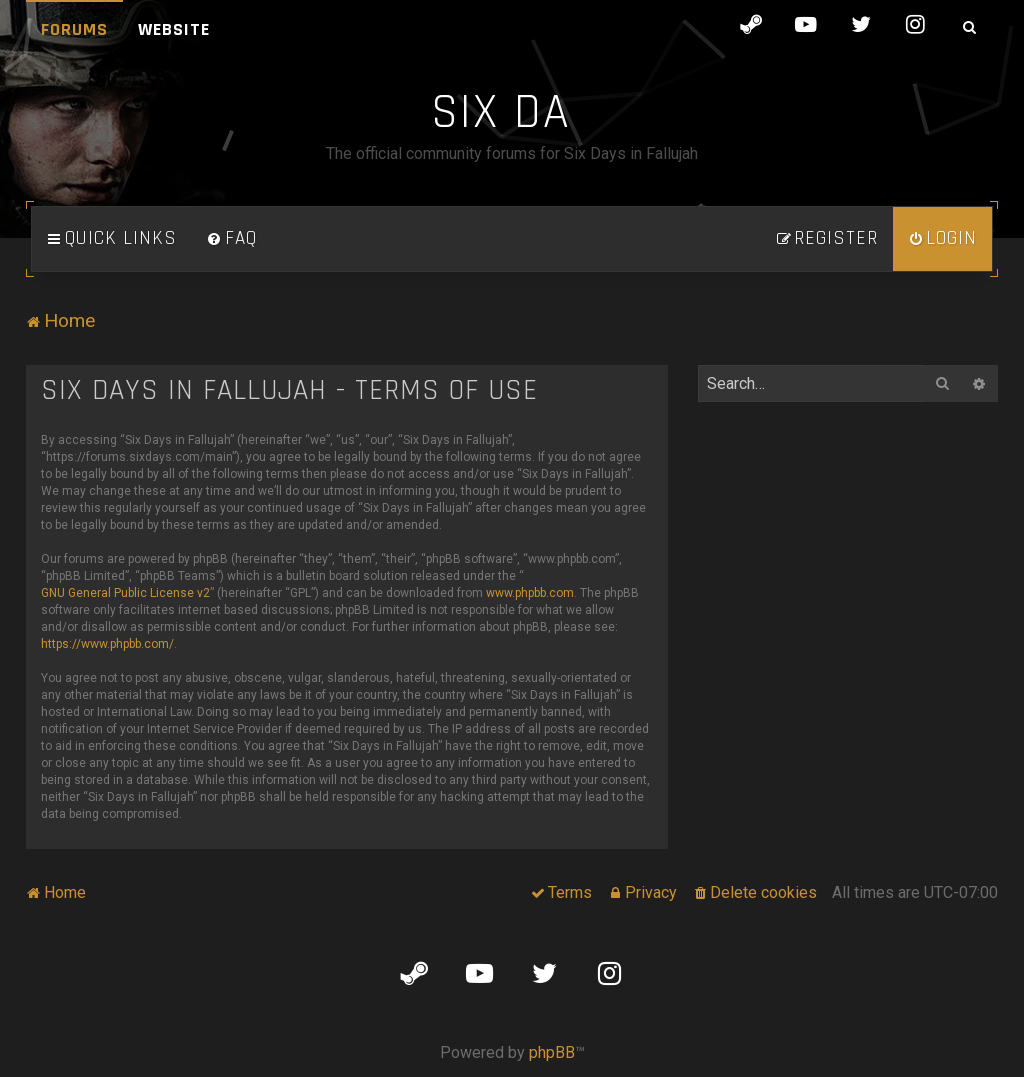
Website (174, 29)
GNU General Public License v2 (125, 593)
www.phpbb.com (530, 593)
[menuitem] (232, 239)
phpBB (552, 1052)
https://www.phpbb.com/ (107, 644)
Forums (74, 29)
